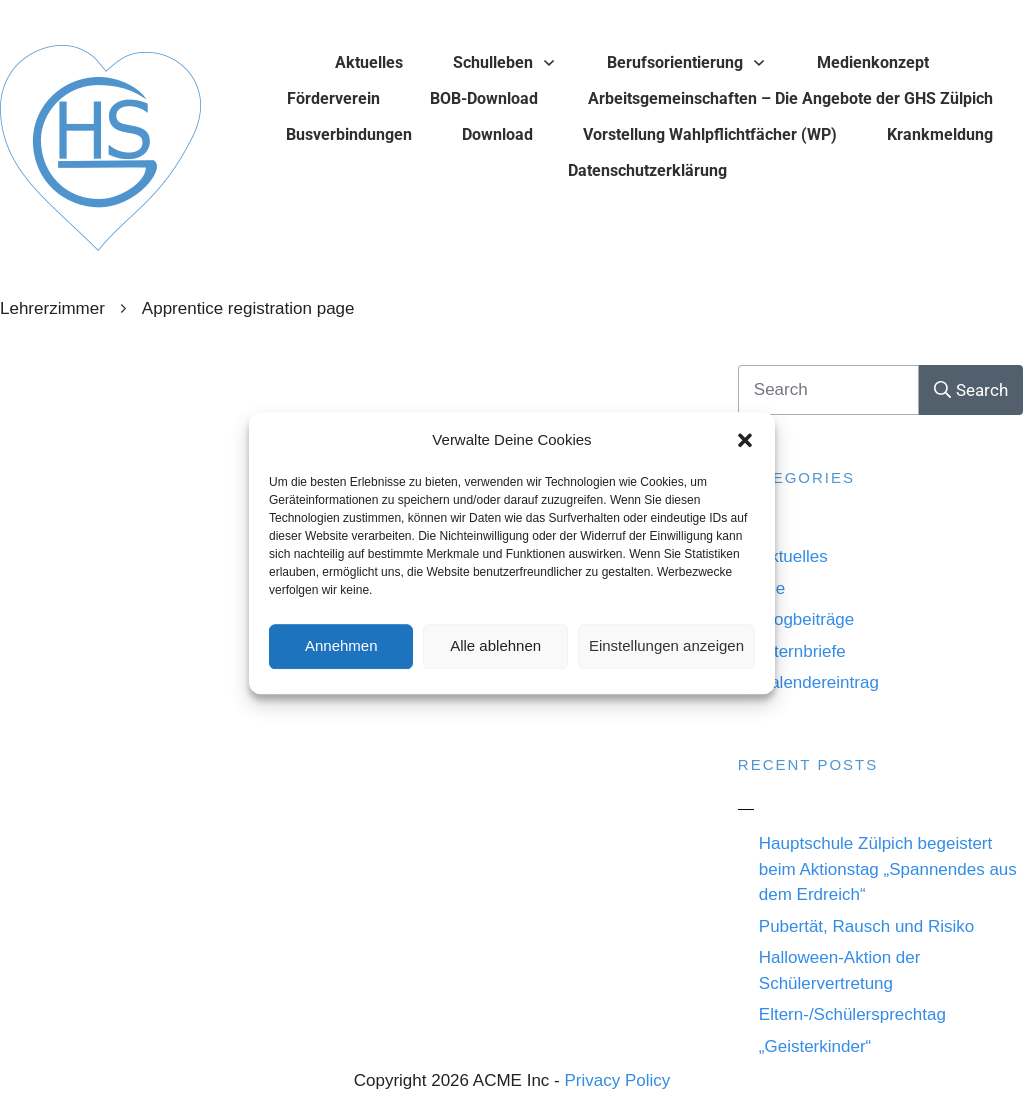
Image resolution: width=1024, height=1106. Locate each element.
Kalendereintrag (819, 682)
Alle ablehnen (495, 647)
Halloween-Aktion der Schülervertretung (840, 970)
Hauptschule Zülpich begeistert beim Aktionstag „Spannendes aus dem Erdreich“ (888, 869)
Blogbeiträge (806, 619)
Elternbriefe (802, 651)
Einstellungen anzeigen (666, 647)
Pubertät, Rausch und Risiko (866, 926)
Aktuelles (793, 556)
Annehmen (341, 647)
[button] (745, 442)
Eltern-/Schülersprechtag (852, 1014)
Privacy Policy (617, 1080)
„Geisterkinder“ (815, 1046)
